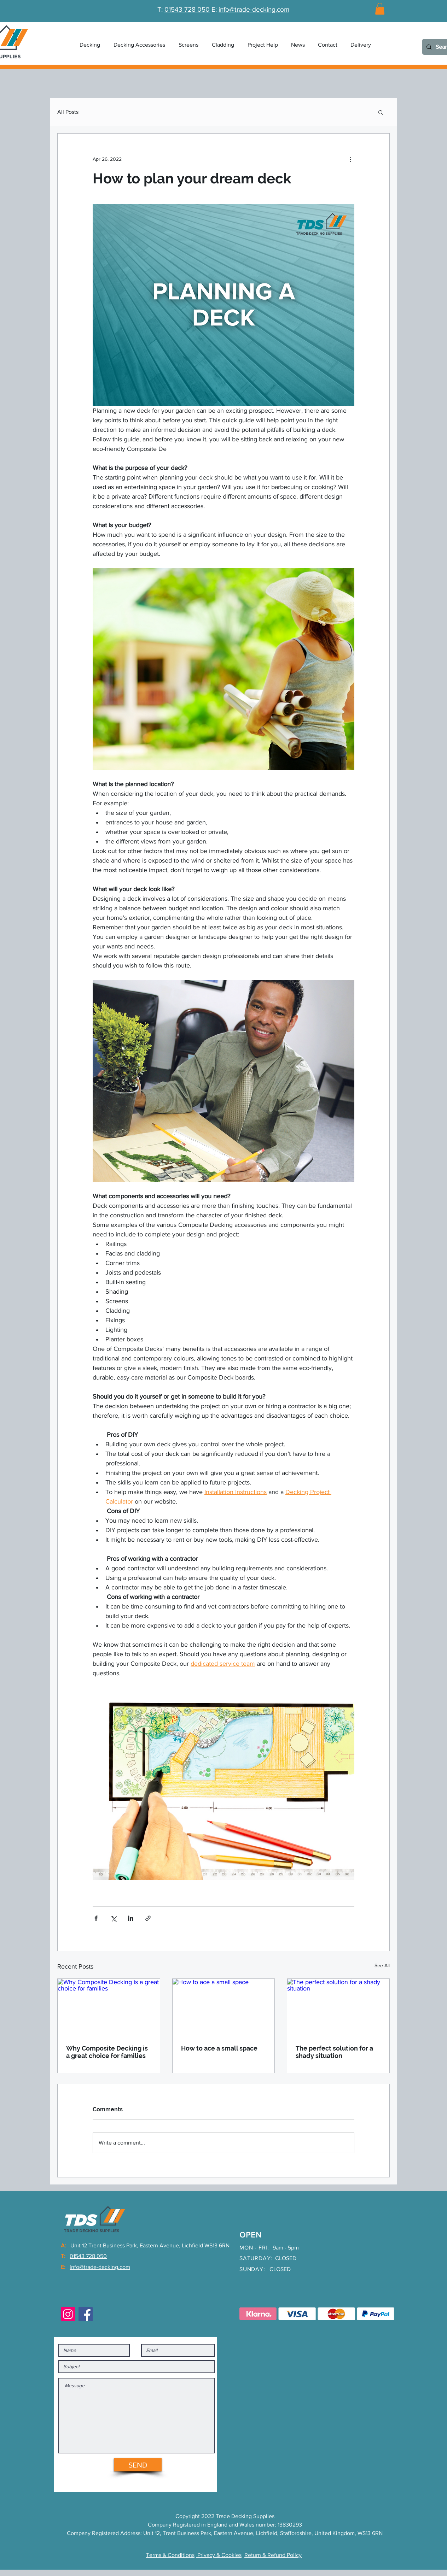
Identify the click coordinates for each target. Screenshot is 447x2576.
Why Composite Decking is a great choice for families (107, 2052)
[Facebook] (86, 2314)
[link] (380, 8)
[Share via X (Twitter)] (113, 1918)
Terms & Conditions (170, 2555)
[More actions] (350, 159)
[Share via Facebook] (96, 1918)
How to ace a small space (219, 2048)
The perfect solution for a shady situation (334, 2052)
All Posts (68, 112)
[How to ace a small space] (224, 2007)
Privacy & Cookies (219, 2555)
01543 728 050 (187, 9)
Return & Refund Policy (273, 2555)
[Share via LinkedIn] (130, 1918)
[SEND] (138, 2464)
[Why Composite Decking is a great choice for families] (109, 2007)
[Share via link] (148, 1918)
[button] (139, 45)
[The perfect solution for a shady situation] (338, 2007)
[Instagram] (68, 2314)
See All (382, 1965)
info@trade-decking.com (254, 9)
